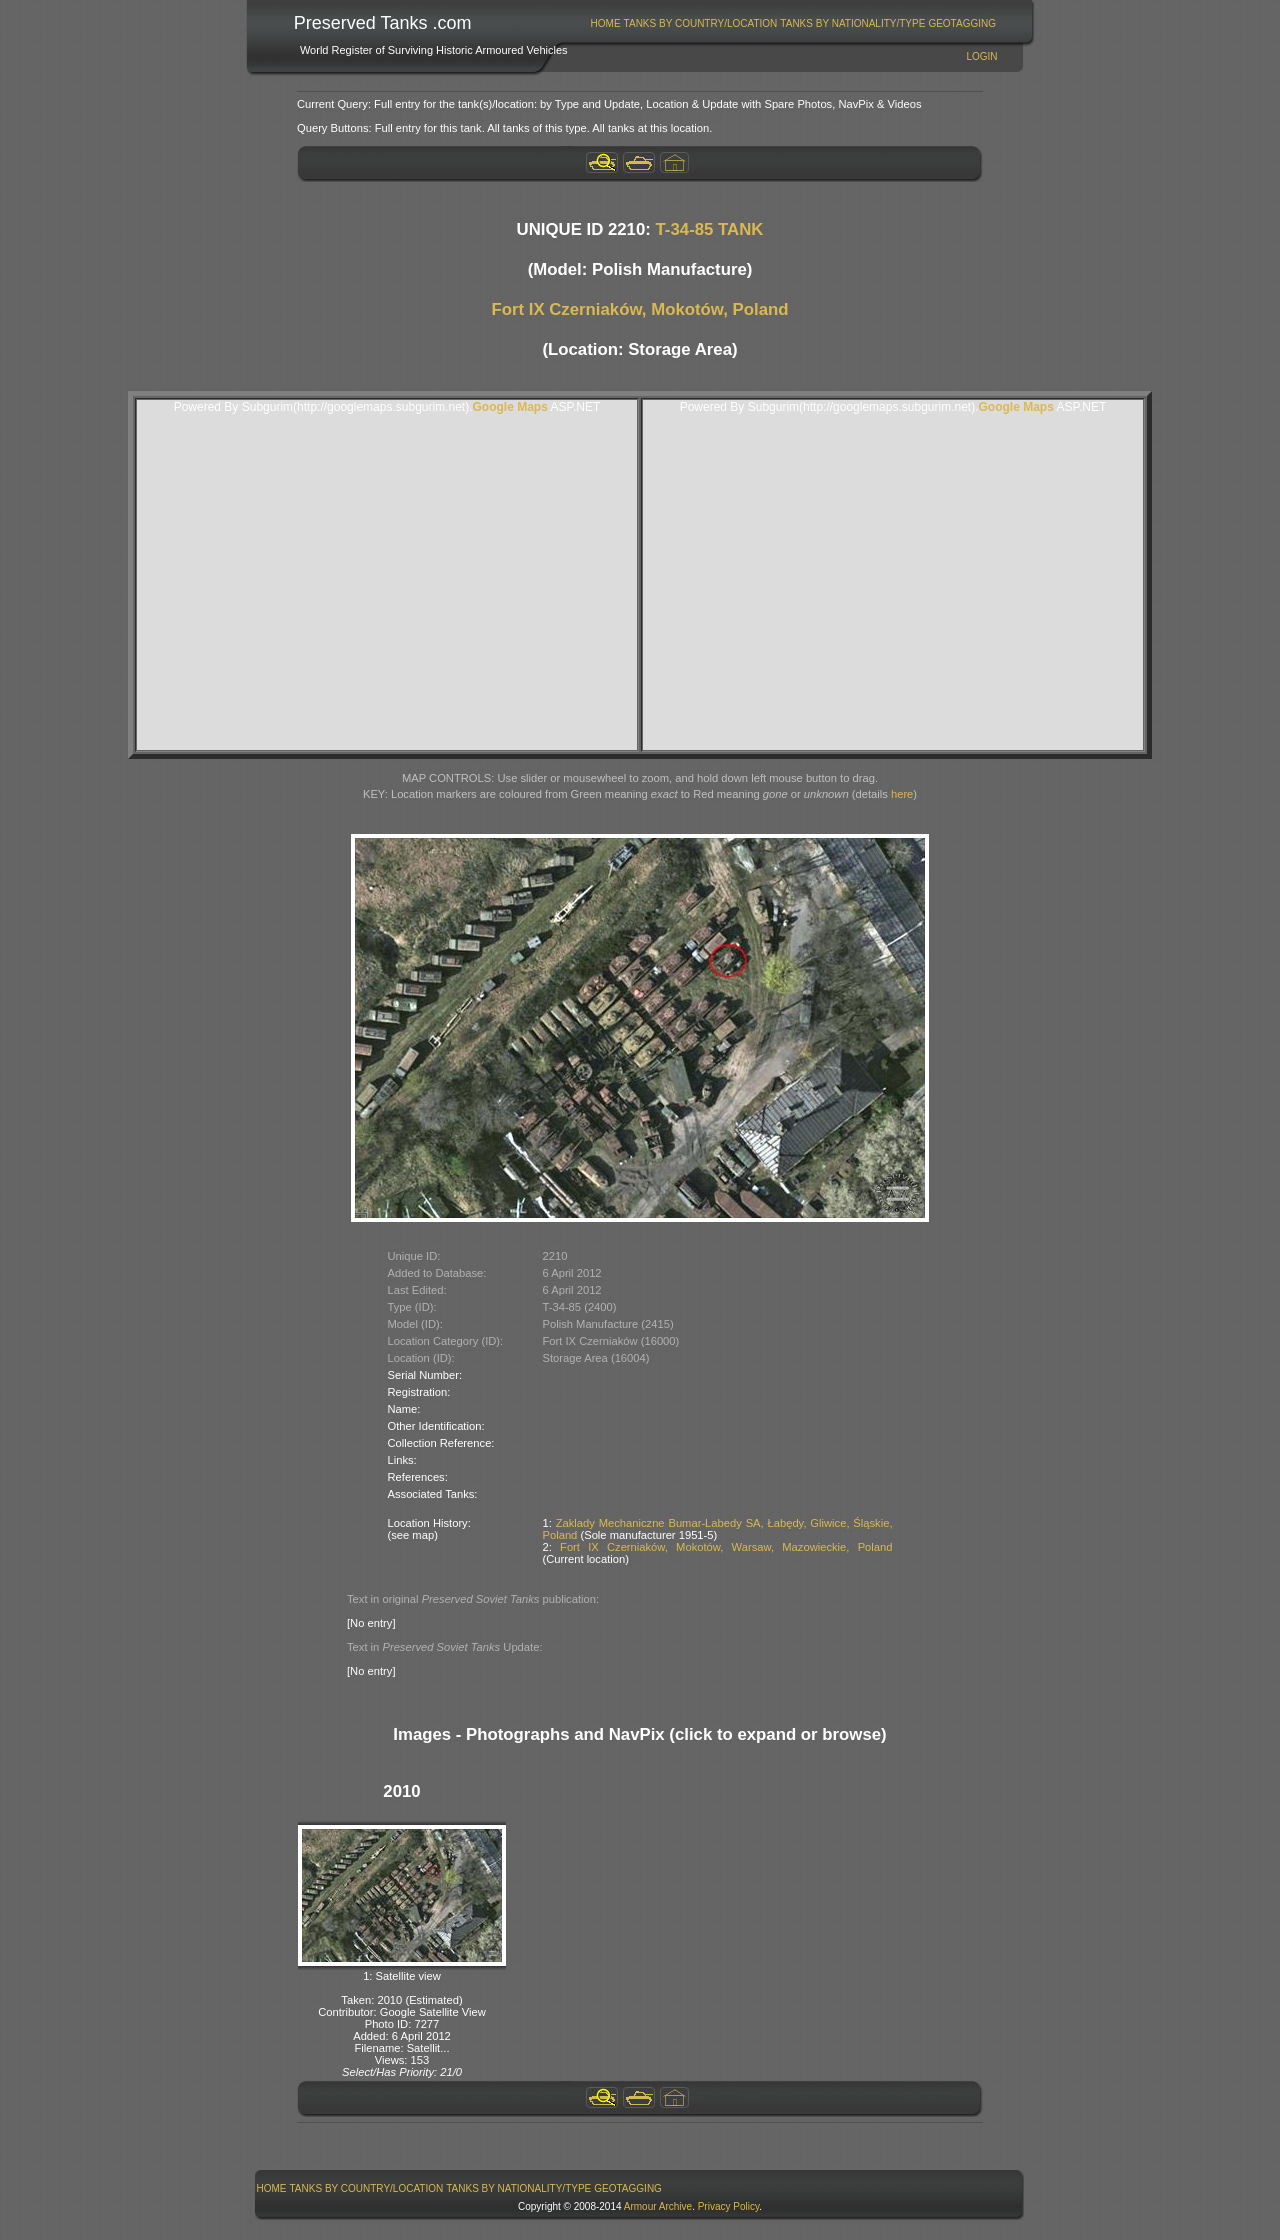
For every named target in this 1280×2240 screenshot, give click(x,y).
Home (606, 23)
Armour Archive (658, 2206)
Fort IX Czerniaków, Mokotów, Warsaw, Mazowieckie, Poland (726, 1547)
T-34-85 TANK (710, 229)
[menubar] (793, 23)
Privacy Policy (729, 2206)
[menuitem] (605, 23)
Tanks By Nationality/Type (852, 23)
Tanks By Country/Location (701, 23)
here (902, 794)
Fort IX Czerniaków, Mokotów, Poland (639, 309)
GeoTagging (962, 23)
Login (981, 56)
